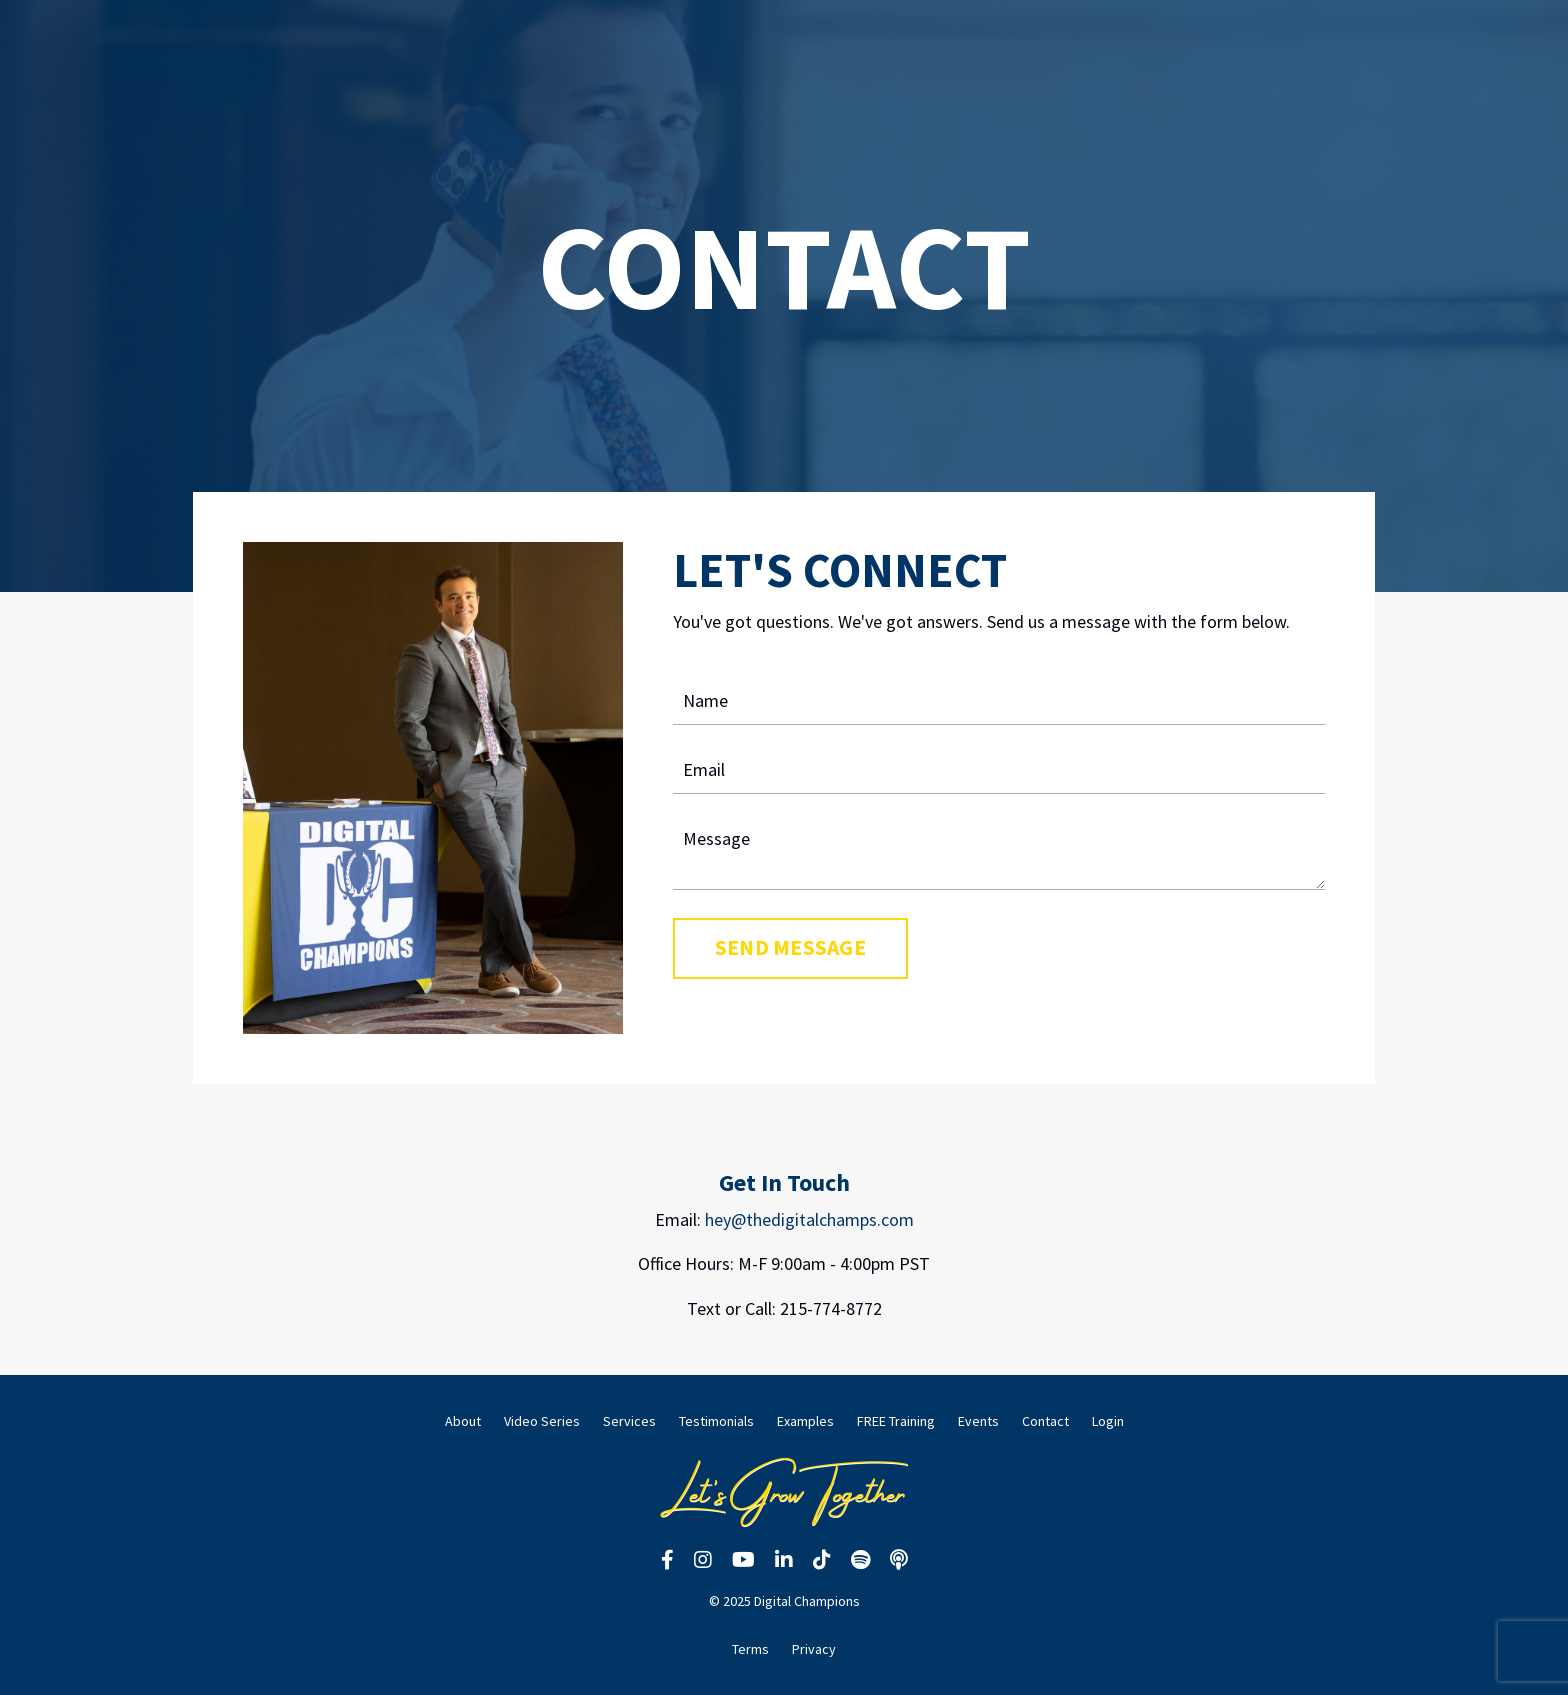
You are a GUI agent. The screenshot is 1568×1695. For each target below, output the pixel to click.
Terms (750, 1649)
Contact (1045, 1421)
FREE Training (896, 1421)
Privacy (814, 1649)
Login (1108, 1421)
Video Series (542, 1421)
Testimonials (716, 1421)
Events (978, 1421)
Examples (805, 1421)
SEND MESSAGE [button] (790, 947)
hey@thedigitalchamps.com (809, 1219)
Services (629, 1421)
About (463, 1421)
